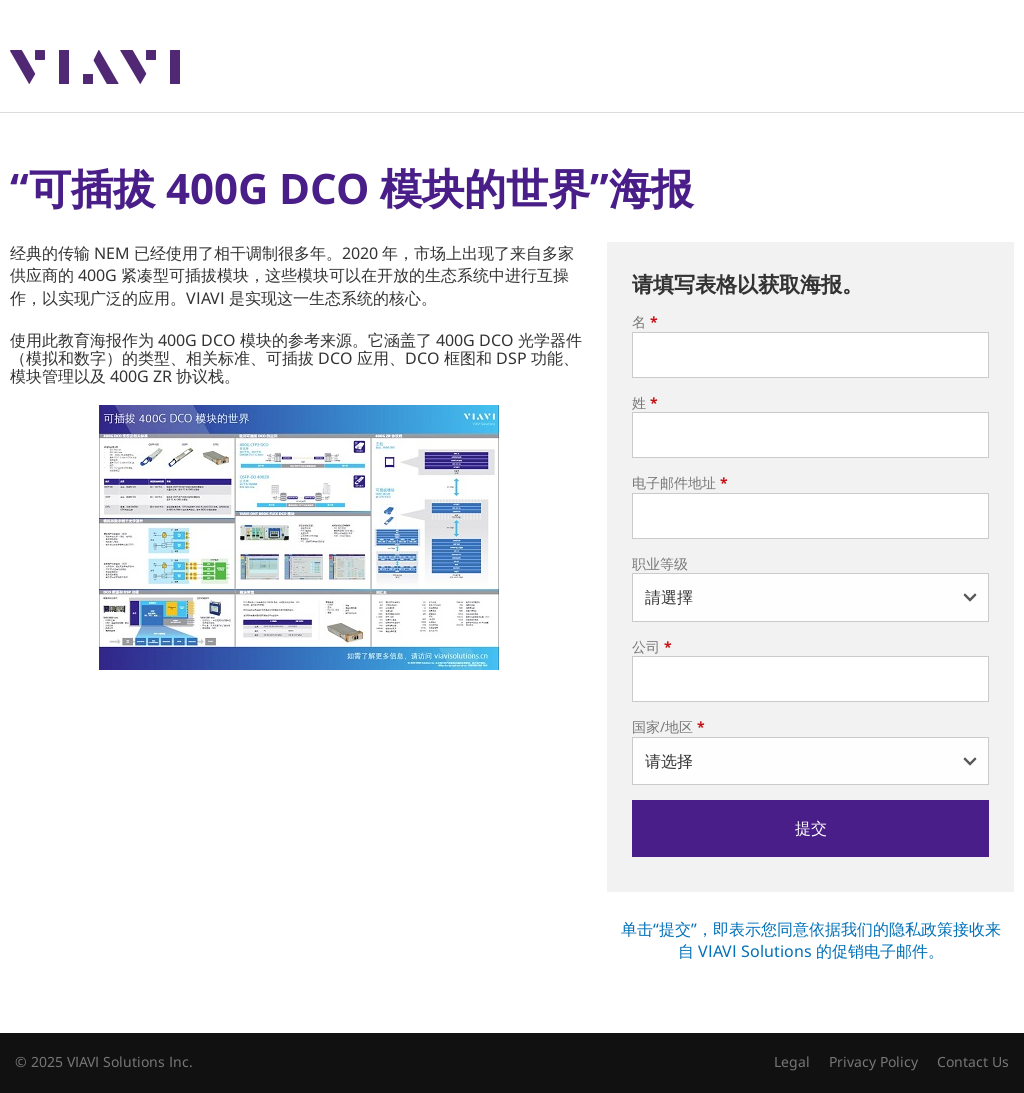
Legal (792, 1061)
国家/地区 (668, 726)
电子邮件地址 (680, 482)
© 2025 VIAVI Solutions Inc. (104, 1061)
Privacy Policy (873, 1061)
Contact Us (973, 1061)
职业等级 (660, 563)
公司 (652, 646)
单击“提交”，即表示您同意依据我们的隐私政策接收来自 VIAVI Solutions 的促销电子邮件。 (811, 940)
